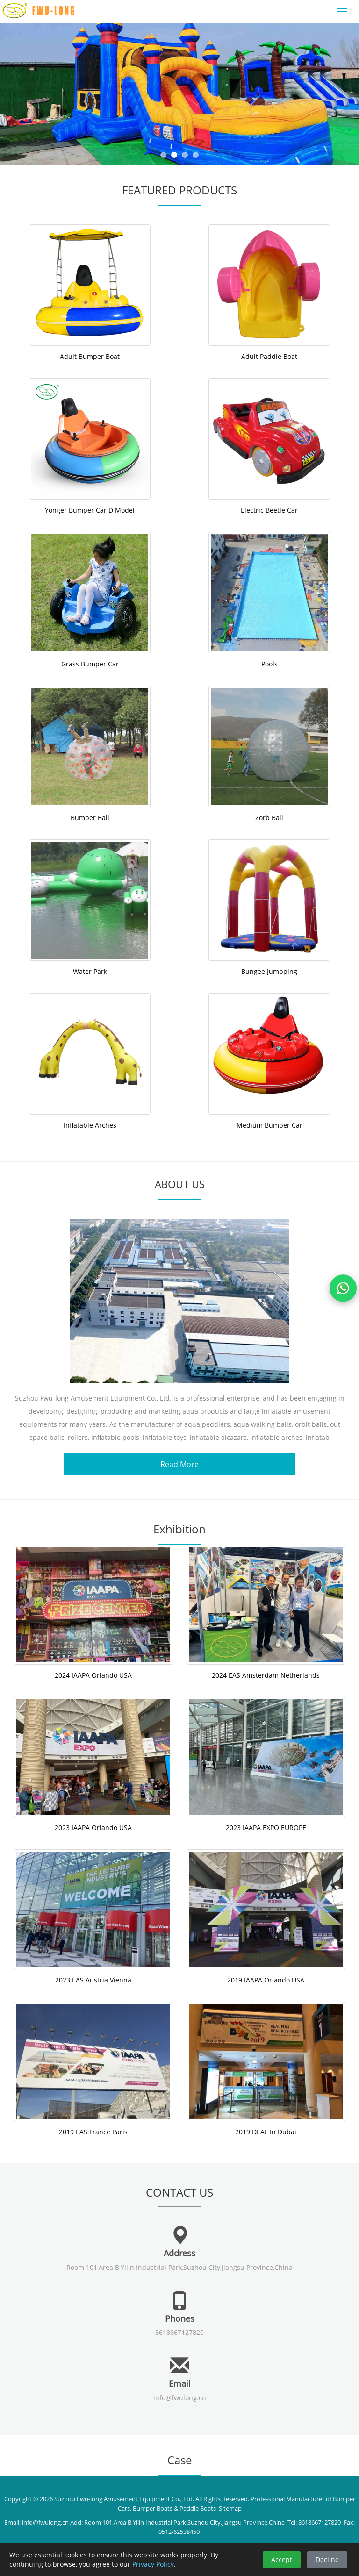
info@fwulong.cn (179, 2397)
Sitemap (230, 2508)
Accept (281, 2559)
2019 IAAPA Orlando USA (265, 1979)
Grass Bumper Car (90, 663)
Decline (327, 2559)
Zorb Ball (269, 817)
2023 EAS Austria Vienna (93, 1979)
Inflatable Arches (90, 1125)
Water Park (90, 971)
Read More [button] (179, 1464)
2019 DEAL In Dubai (265, 2131)
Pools (269, 663)
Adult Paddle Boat (269, 356)
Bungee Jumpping (269, 971)
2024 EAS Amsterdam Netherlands (266, 1675)
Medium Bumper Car (269, 1125)
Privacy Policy (153, 2564)
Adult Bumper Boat (90, 356)
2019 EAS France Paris (93, 2131)
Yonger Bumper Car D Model (90, 510)
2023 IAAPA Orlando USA (93, 1827)
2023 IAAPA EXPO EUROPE (266, 1827)
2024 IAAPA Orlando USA (93, 1675)
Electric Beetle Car (269, 510)
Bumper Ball (90, 817)
